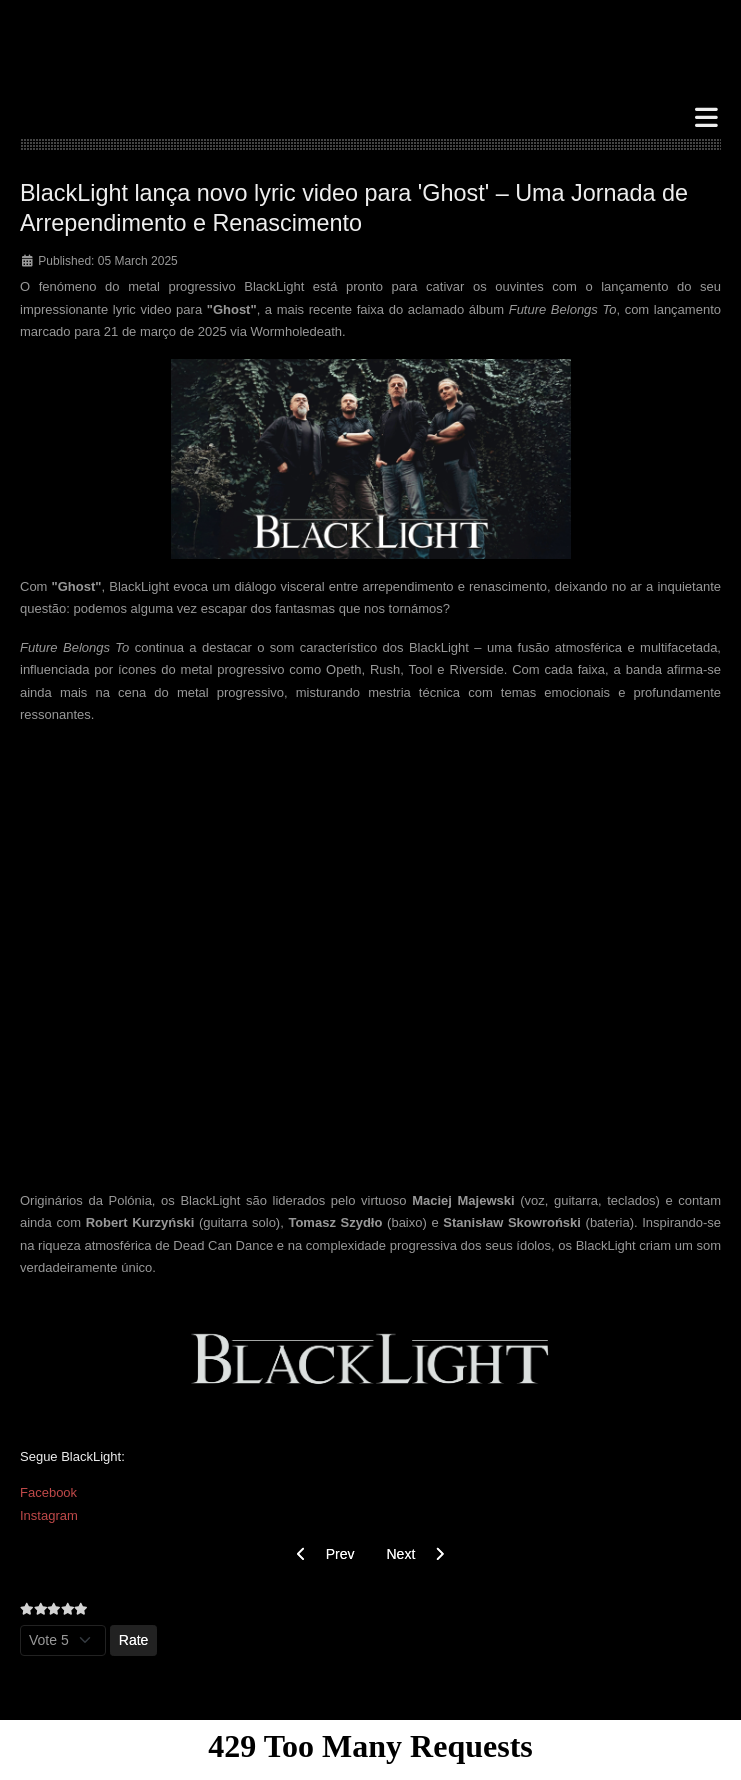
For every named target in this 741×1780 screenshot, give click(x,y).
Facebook (48, 1492)
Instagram (49, 1515)
